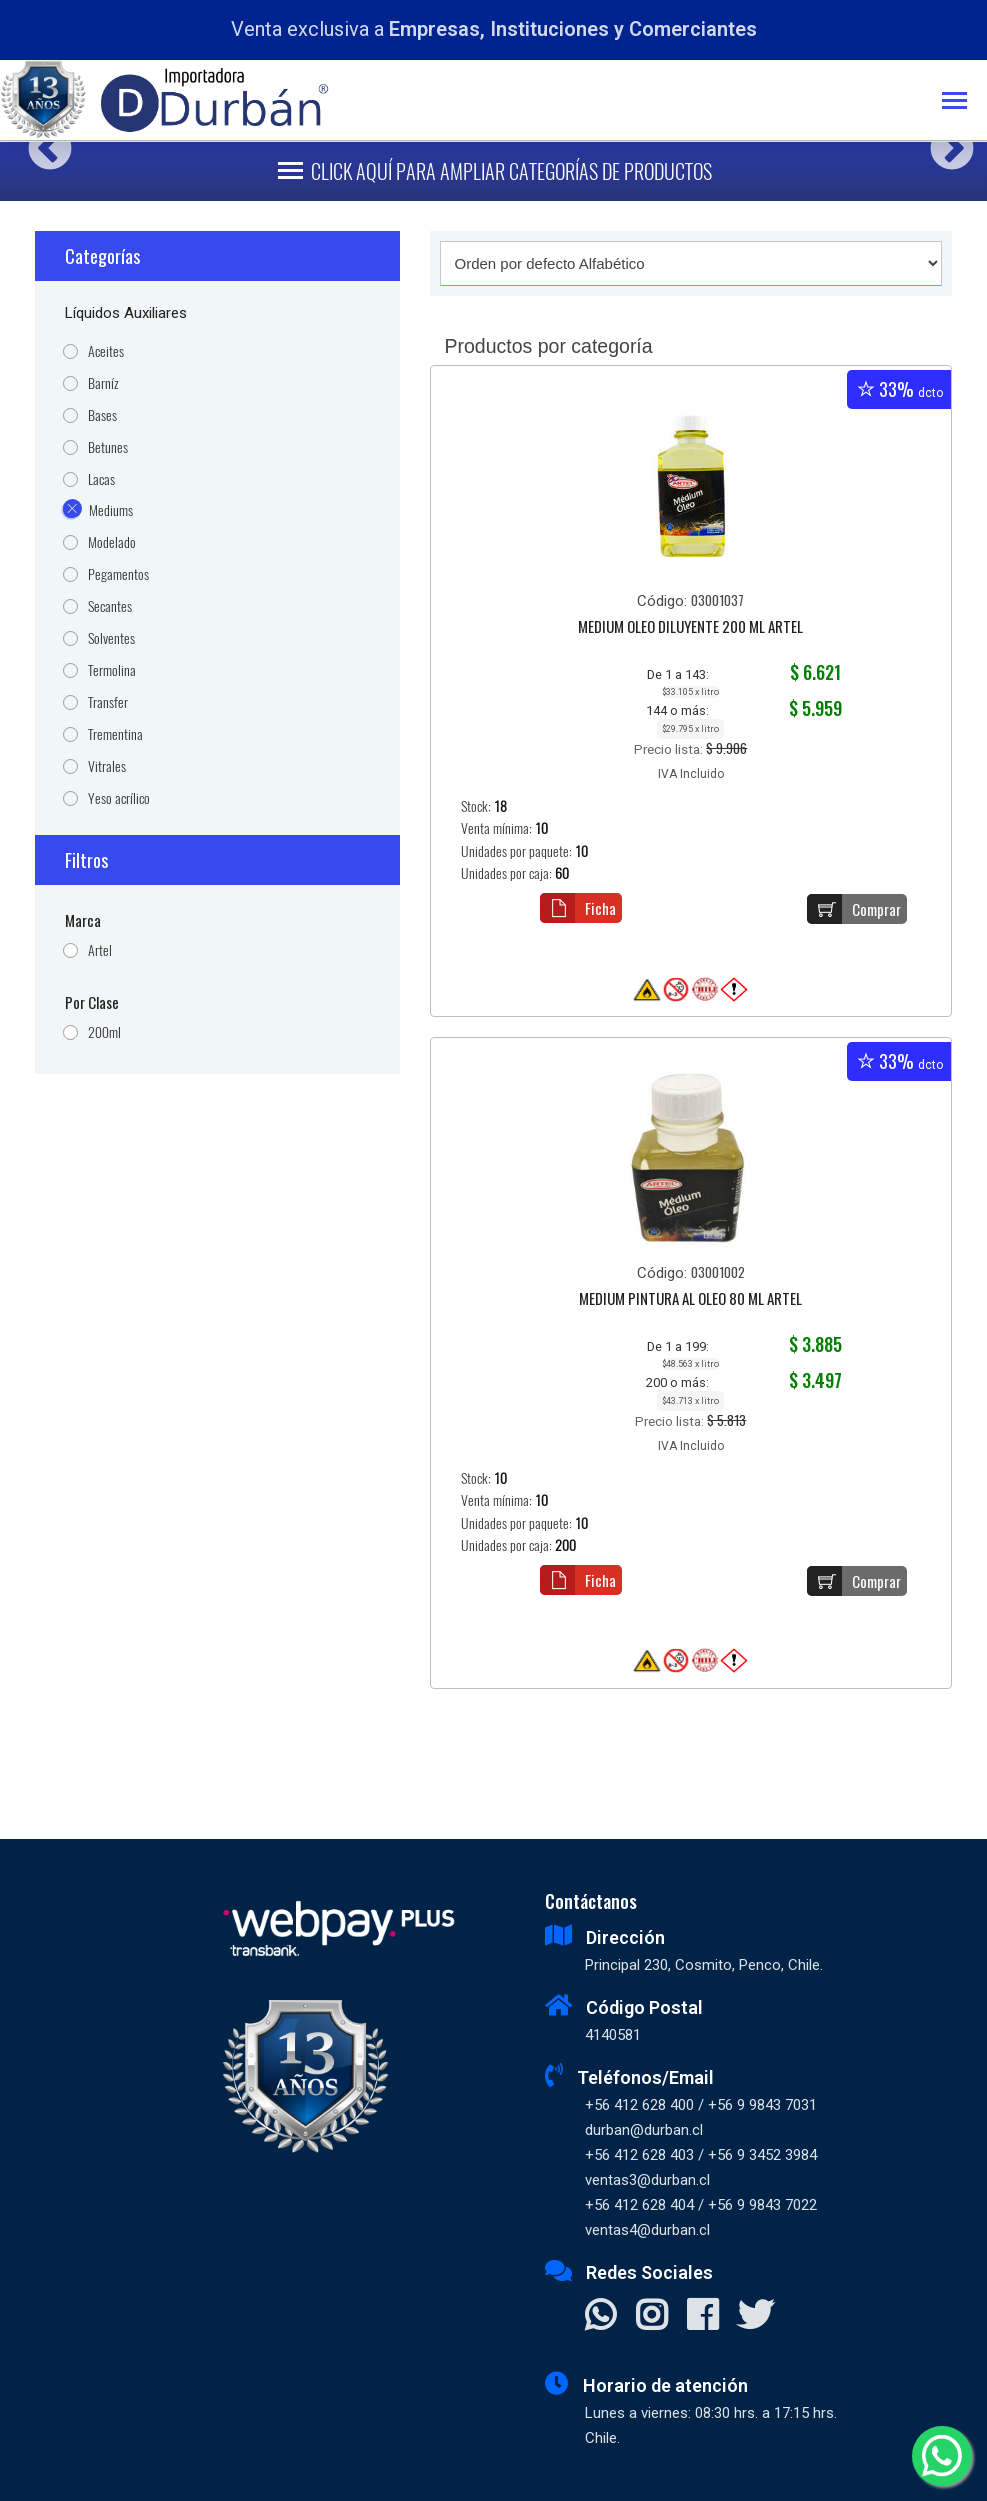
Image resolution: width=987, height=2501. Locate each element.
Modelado (112, 542)
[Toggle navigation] (964, 102)
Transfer (108, 702)
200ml (104, 1032)
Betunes (108, 447)
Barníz (103, 383)
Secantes (110, 606)
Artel (100, 950)
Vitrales (107, 766)
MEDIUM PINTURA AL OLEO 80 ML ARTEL (690, 1300)
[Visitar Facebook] (702, 2317)
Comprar (854, 909)
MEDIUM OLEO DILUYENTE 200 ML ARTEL (690, 628)
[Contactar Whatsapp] (600, 2317)
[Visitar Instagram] (651, 2317)
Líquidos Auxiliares (126, 313)
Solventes (111, 638)
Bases (102, 415)
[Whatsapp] (942, 2456)
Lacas (101, 479)
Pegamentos (118, 574)
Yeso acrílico (119, 798)
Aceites (106, 351)
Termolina (112, 670)
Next (944, 141)
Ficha (578, 908)
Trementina (115, 734)
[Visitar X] (755, 2317)
